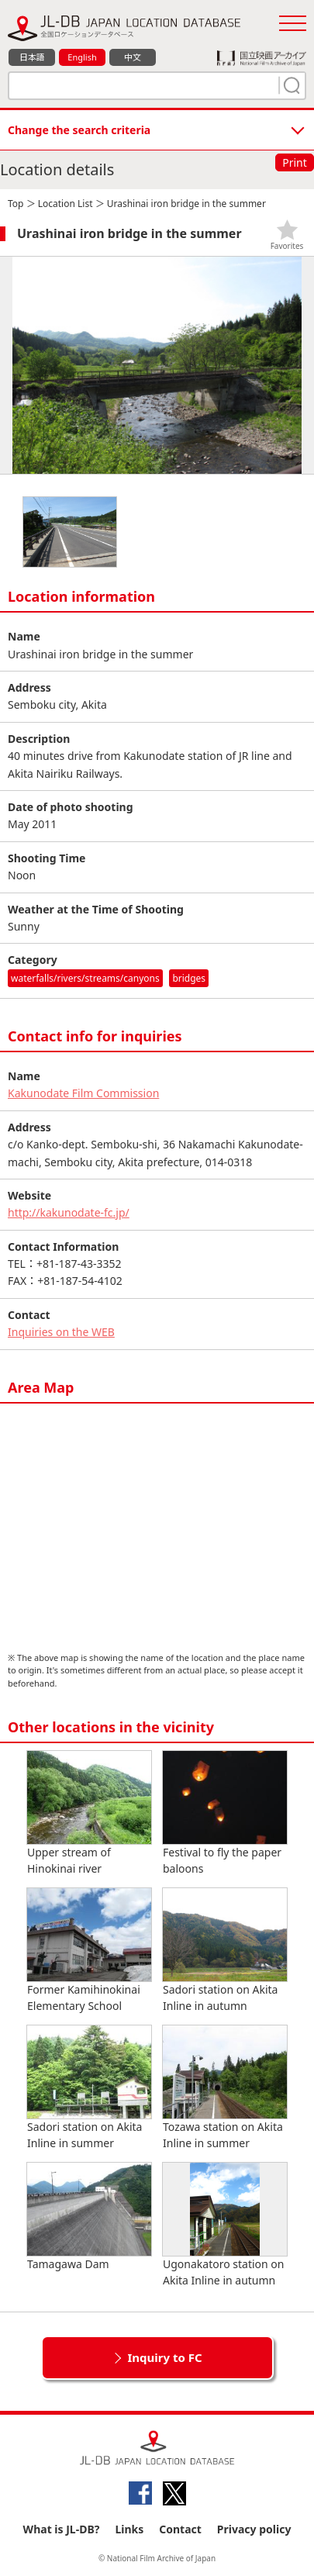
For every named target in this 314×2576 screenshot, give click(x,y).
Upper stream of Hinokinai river (89, 1813)
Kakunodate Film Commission (83, 1093)
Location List (65, 203)
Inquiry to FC (164, 2357)
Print (294, 162)
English (81, 57)
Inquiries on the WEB (61, 1331)
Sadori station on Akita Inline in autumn (225, 1950)
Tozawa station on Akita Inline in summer (225, 2087)
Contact (180, 2529)
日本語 (32, 57)
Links (129, 2529)
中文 (132, 57)
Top (15, 203)
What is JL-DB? (61, 2529)
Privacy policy (254, 2529)
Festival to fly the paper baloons (225, 1813)
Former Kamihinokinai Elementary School (89, 1950)
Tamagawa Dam (89, 2217)
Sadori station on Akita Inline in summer (89, 2087)
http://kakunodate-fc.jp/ (68, 1212)
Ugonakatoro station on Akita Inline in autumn (225, 2225)
